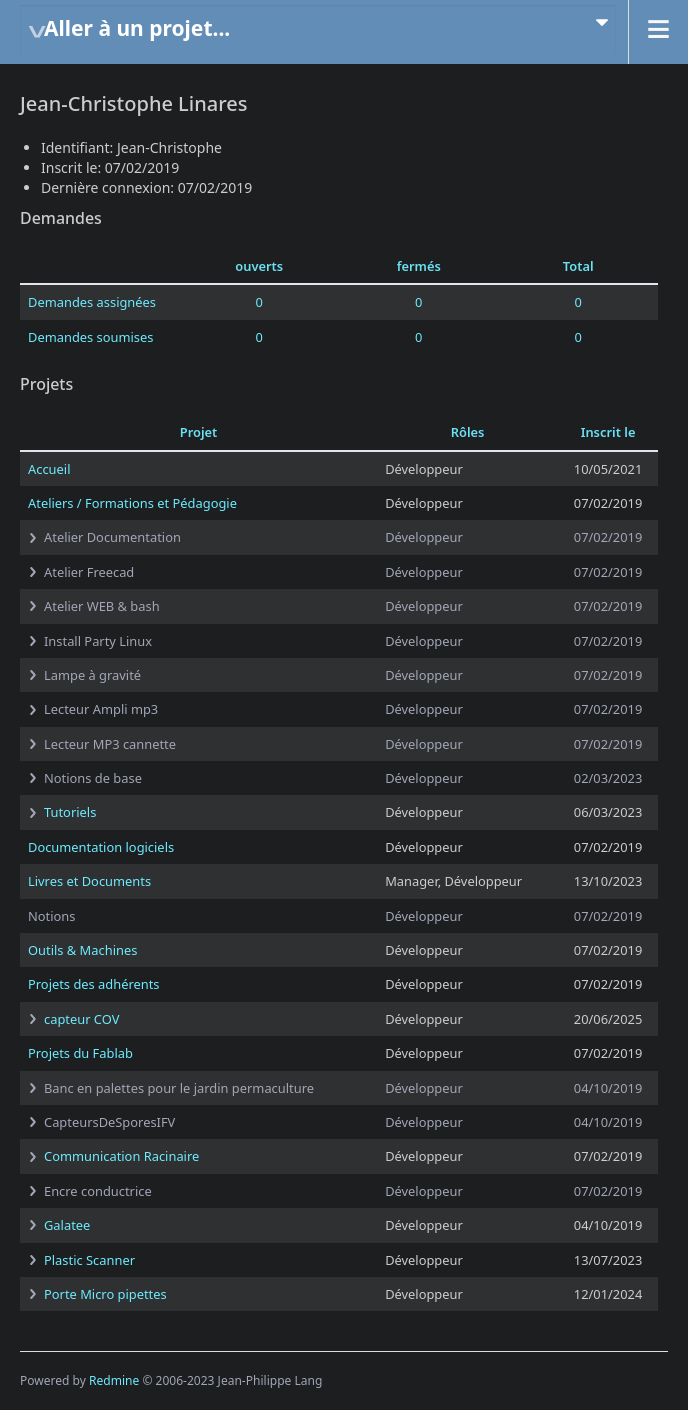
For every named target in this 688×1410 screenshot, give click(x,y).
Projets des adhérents (94, 984)
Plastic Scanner (89, 1260)
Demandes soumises (90, 337)
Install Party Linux (98, 641)
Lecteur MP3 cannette (110, 744)
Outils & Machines (82, 950)
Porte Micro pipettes (105, 1294)
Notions (51, 916)
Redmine (114, 1380)
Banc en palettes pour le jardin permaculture (179, 1088)
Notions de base (93, 778)
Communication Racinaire (121, 1156)
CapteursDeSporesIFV (109, 1122)
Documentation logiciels (101, 847)
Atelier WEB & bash (102, 606)
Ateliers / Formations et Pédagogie (132, 503)
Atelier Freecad (89, 572)
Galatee (67, 1225)
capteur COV (81, 1019)
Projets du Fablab (80, 1053)
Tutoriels (70, 812)
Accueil (49, 469)
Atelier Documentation (112, 537)
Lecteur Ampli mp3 (101, 709)
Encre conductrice (98, 1191)
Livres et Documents (89, 881)
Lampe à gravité (92, 675)
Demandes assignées (92, 302)
